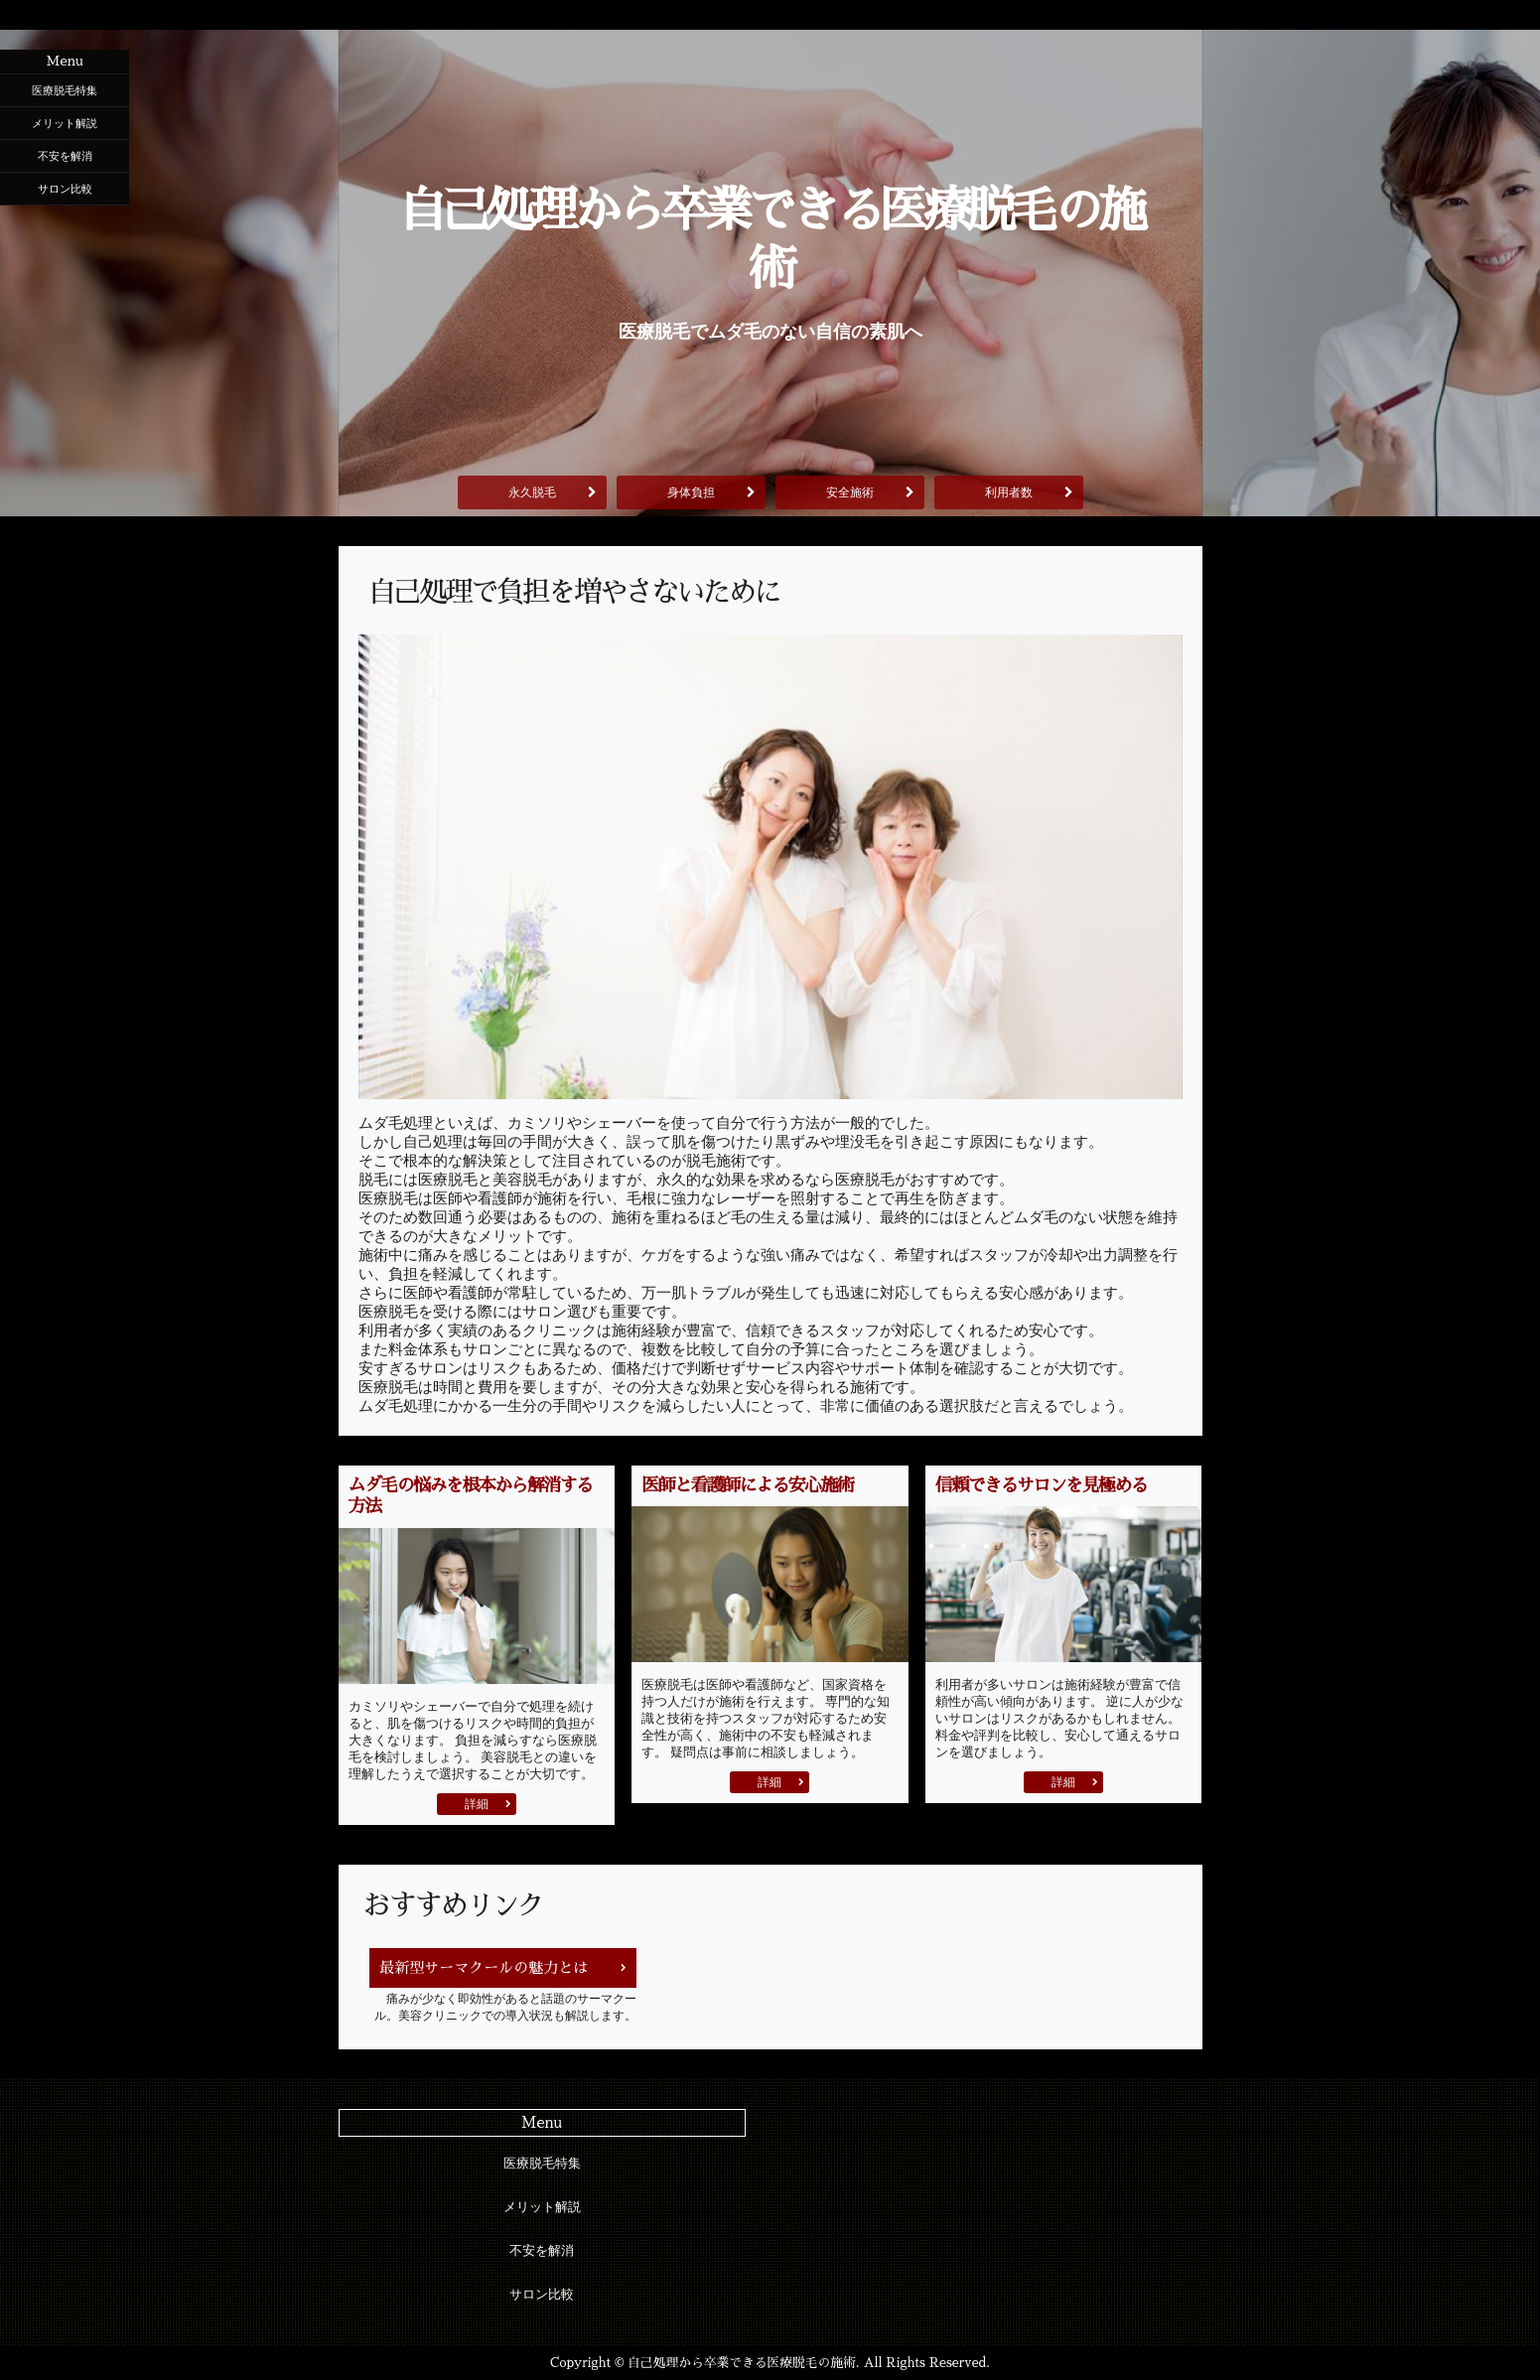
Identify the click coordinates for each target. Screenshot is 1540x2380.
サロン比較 (65, 189)
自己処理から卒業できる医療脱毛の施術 (770, 240)
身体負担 (691, 492)
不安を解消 (65, 156)
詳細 (477, 1804)
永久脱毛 (532, 492)
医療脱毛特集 (64, 90)
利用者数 (1009, 492)
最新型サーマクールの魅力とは (483, 1967)
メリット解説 (64, 123)
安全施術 (850, 492)
